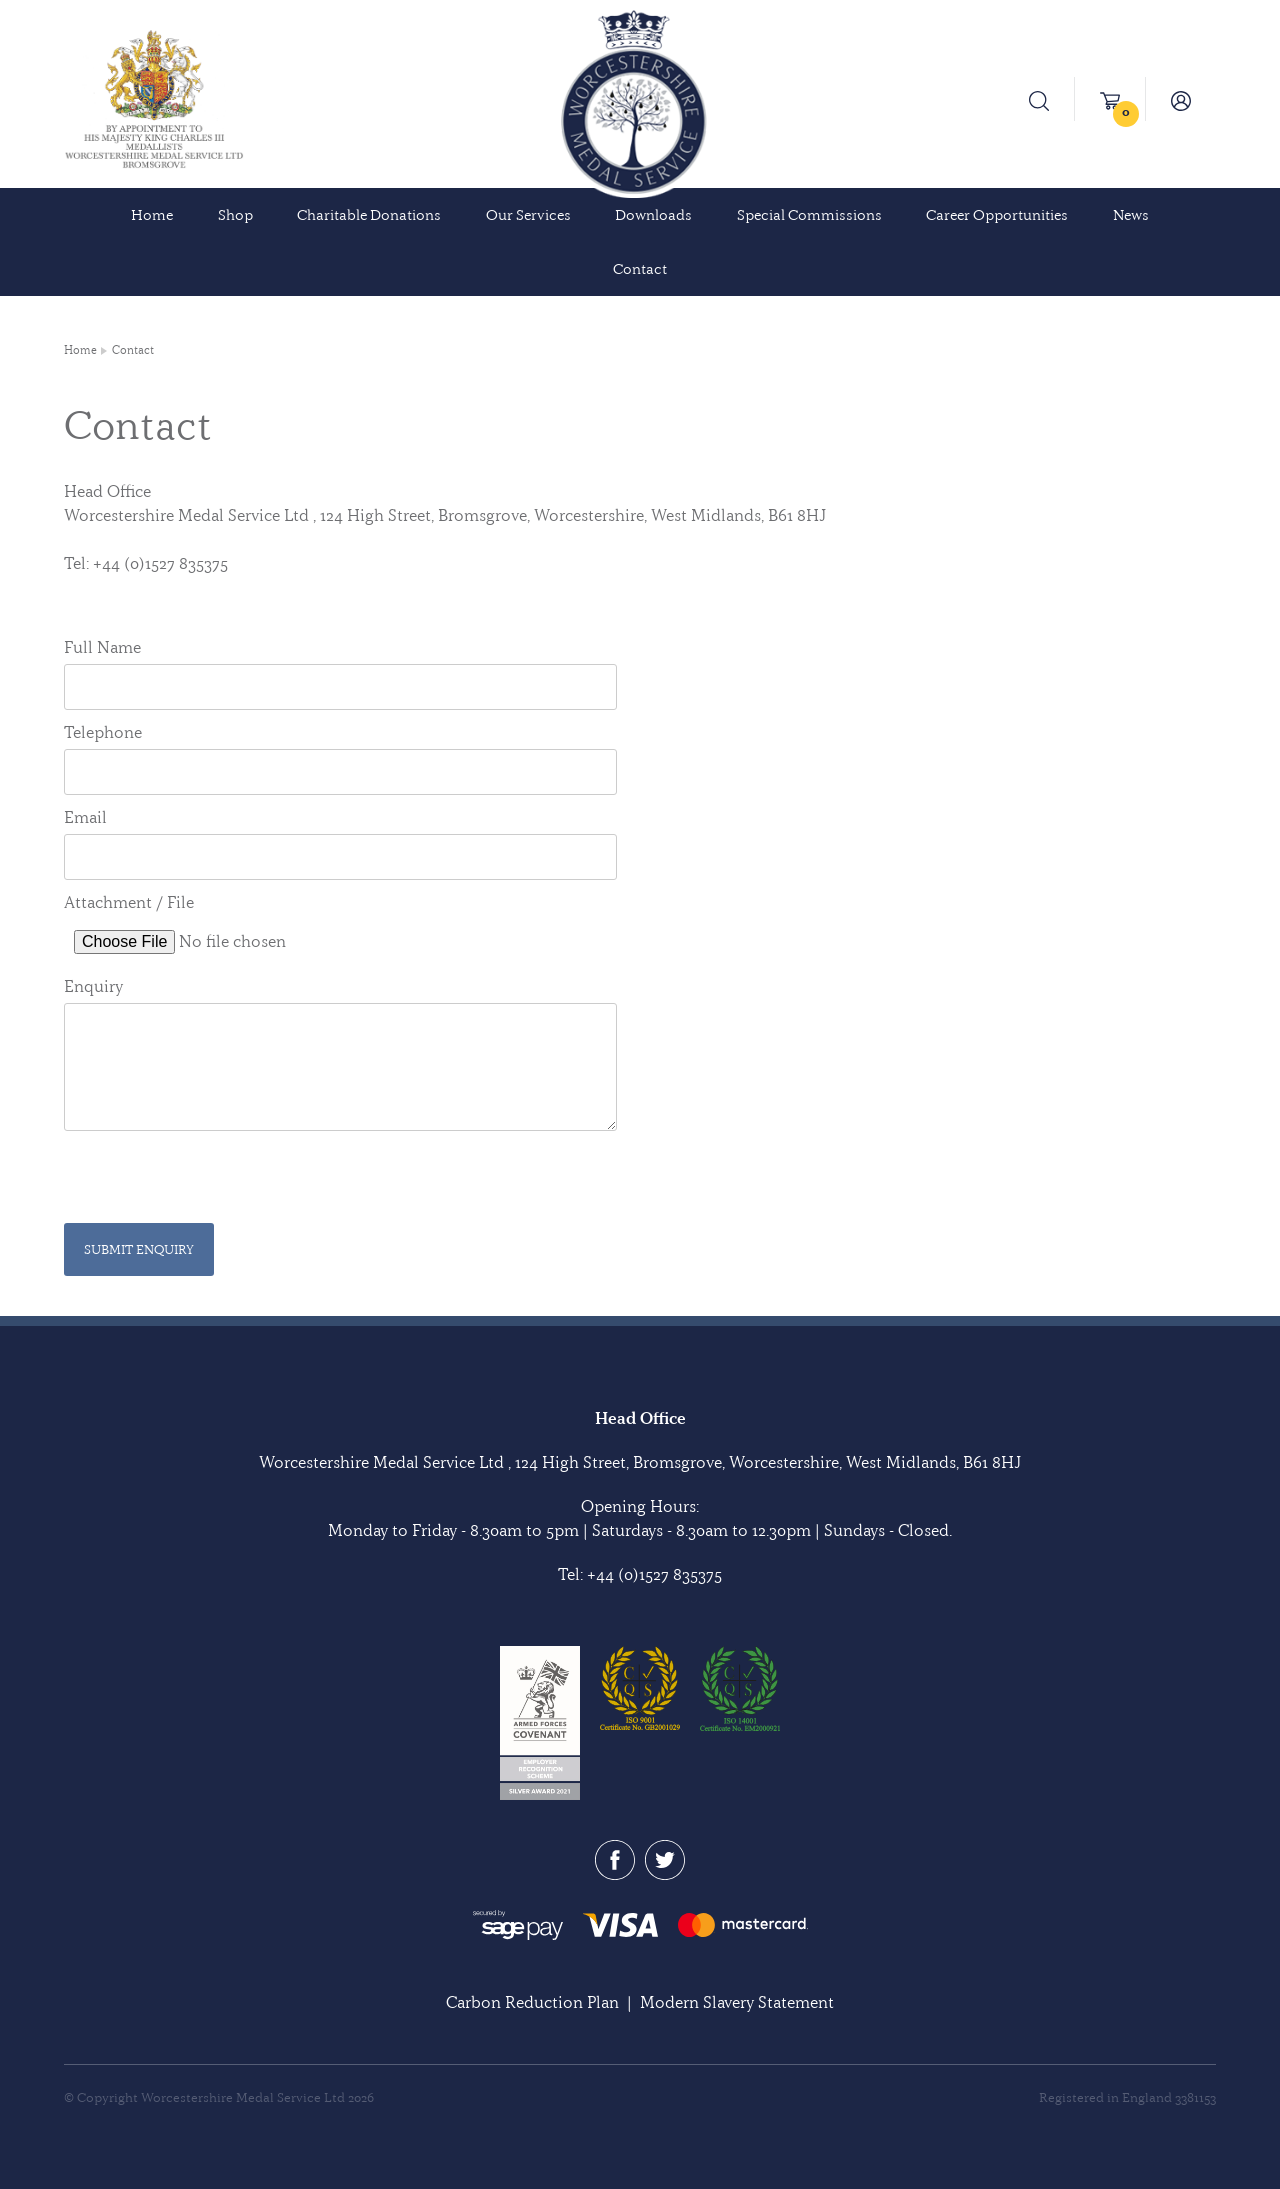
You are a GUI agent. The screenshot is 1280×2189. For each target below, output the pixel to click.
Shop (235, 215)
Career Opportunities (997, 215)
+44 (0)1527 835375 (654, 1574)
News (1131, 215)
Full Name (102, 647)
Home (152, 215)
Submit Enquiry (139, 1249)
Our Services (528, 215)
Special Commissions (809, 215)
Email (85, 817)
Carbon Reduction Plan (532, 2002)
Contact (640, 269)
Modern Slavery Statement (737, 2002)
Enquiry (93, 986)
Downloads (653, 215)
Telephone (103, 732)
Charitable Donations (369, 215)
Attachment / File (129, 902)
